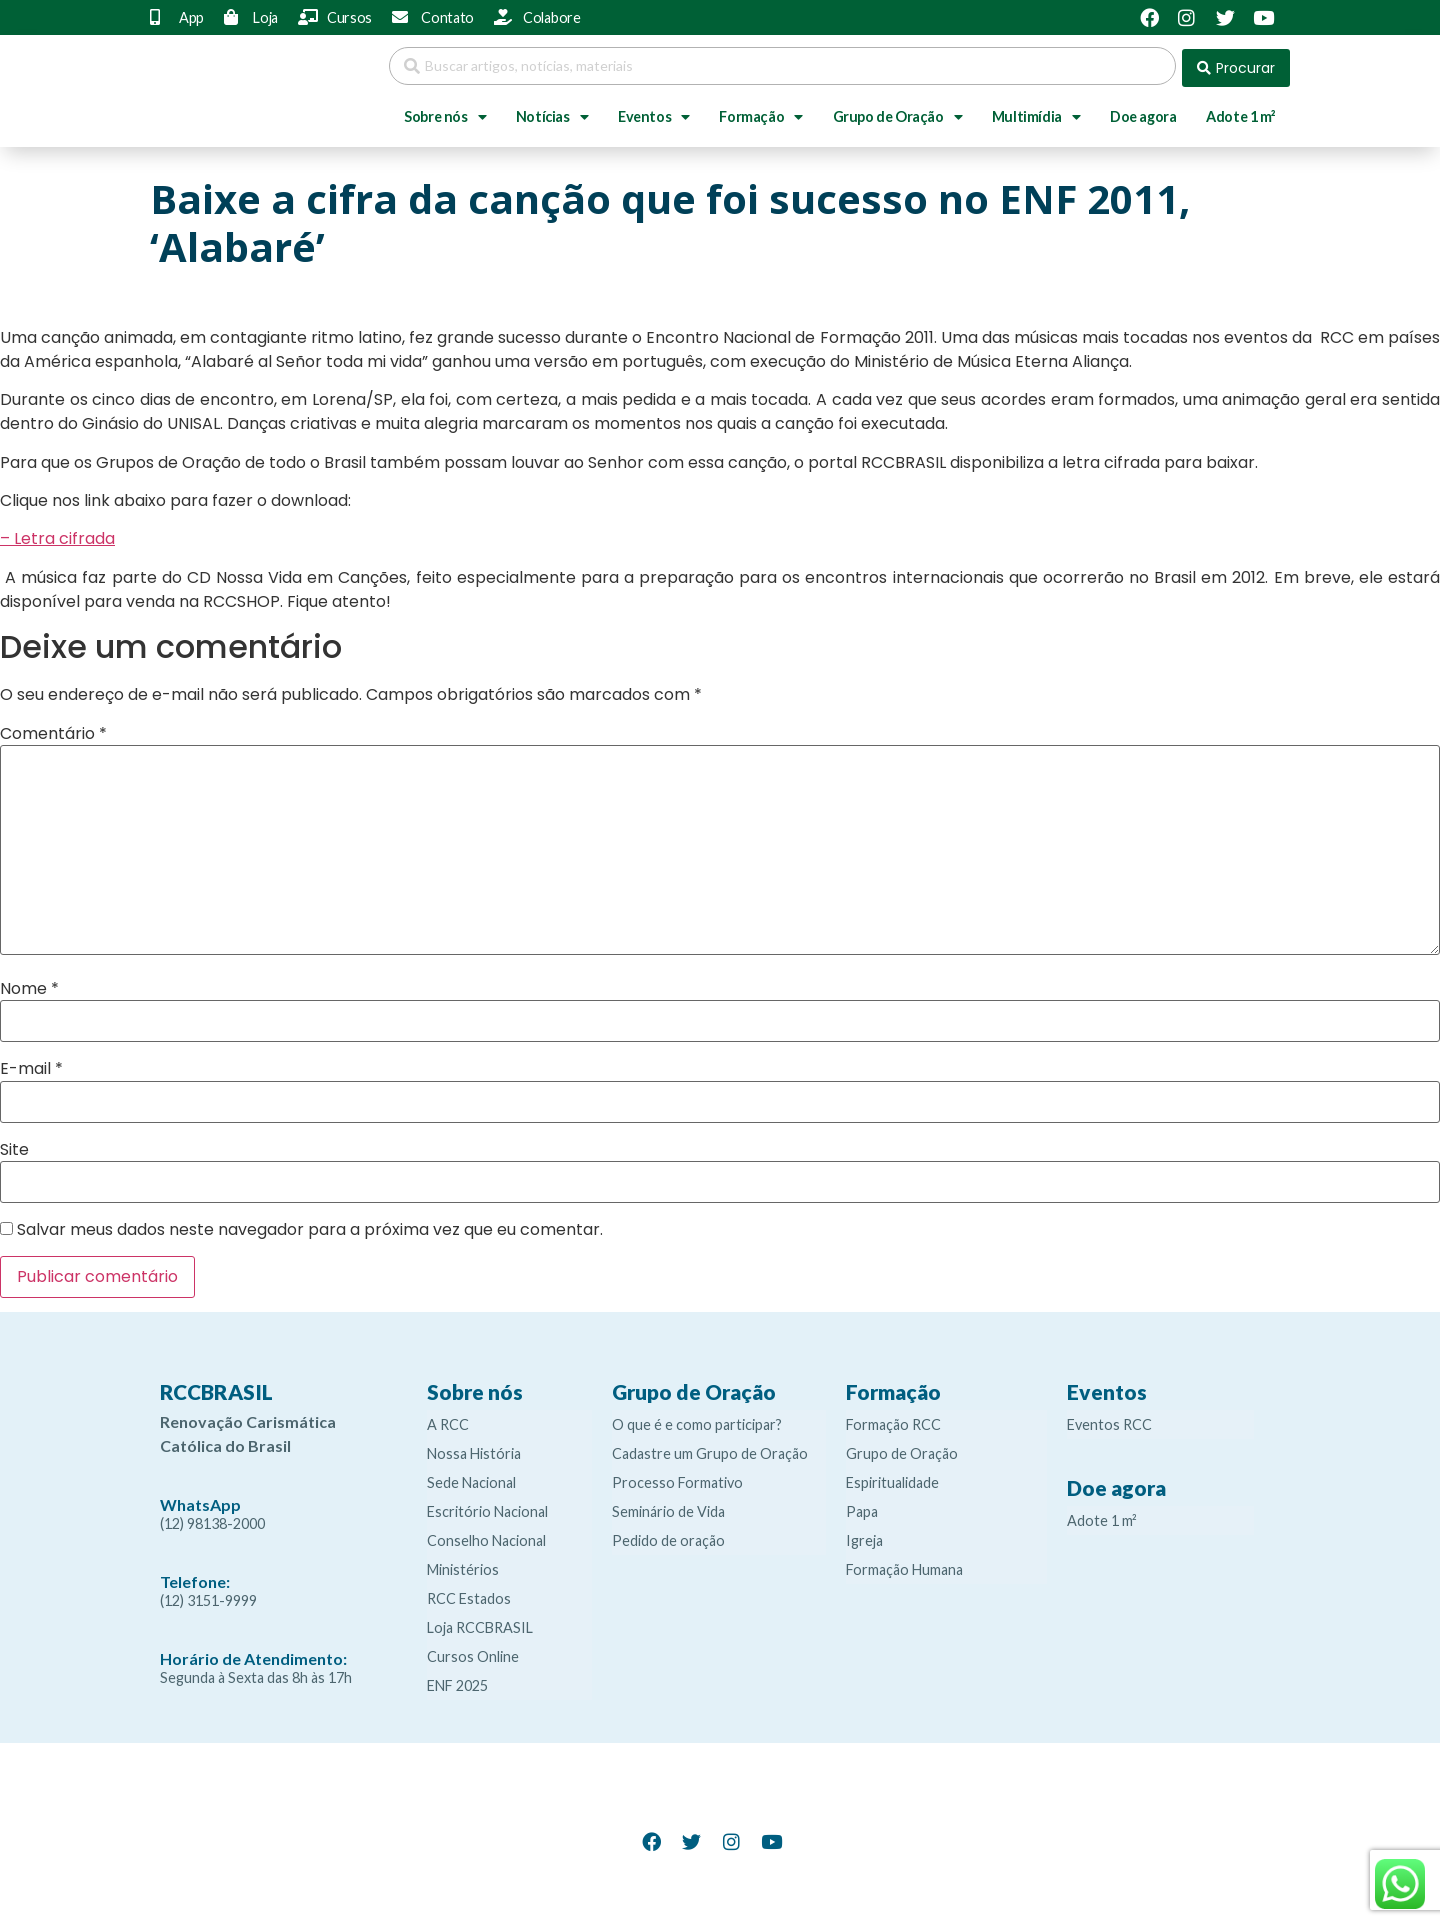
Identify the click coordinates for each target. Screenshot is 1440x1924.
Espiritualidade (892, 1478)
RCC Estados (469, 1594)
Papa (862, 1507)
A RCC (448, 1420)
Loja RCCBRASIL (480, 1623)
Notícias (552, 113)
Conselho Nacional (486, 1536)
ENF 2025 (457, 1681)
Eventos (654, 113)
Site (14, 1145)
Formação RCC (893, 1420)
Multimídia (1036, 113)
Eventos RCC (1109, 1420)
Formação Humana (904, 1565)
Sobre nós (445, 113)
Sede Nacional (471, 1478)
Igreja (864, 1536)
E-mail (31, 1065)
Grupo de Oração (898, 113)
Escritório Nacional (487, 1507)
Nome (29, 985)
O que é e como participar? (697, 1420)
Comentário (53, 729)
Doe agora (1143, 112)
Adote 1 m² (1240, 112)
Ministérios (463, 1565)
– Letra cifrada (57, 534)
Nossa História (474, 1449)
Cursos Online (473, 1652)
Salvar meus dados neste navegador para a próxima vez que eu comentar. (310, 1226)
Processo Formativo (677, 1478)
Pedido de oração (668, 1536)
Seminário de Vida (668, 1507)
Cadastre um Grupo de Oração (710, 1449)
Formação (760, 113)
